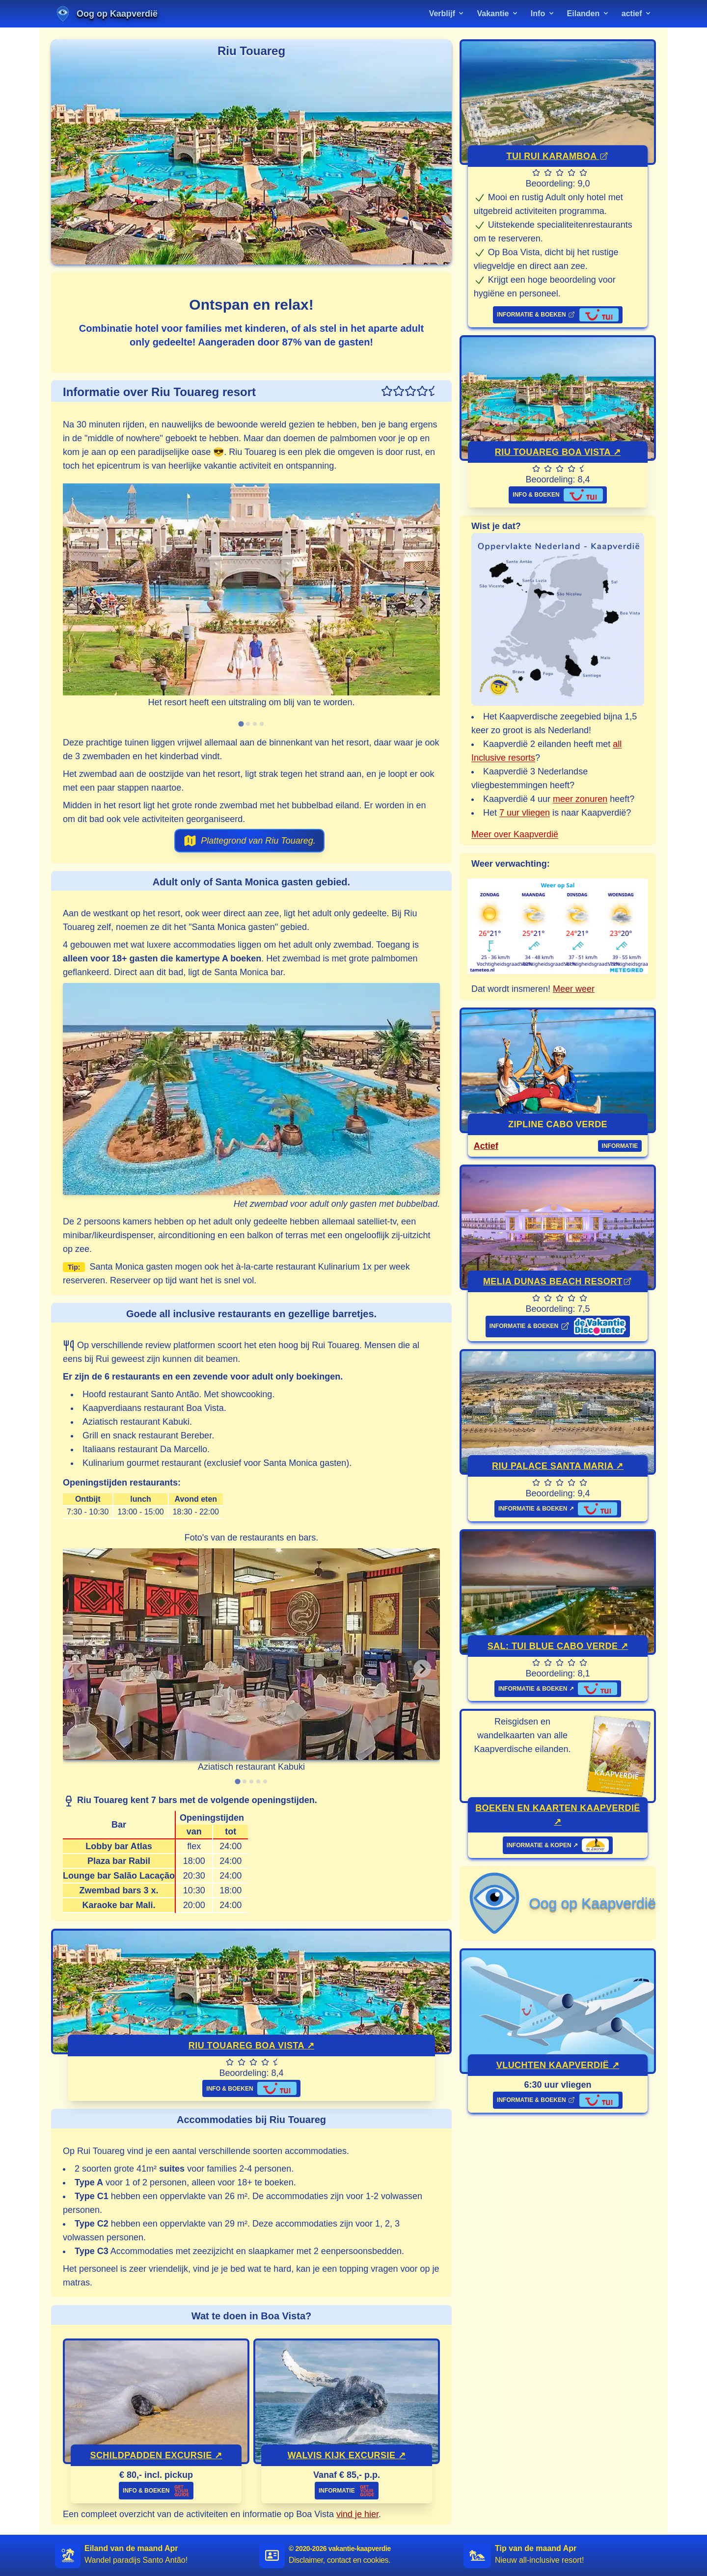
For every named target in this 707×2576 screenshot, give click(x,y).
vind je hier (357, 2514)
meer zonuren (580, 799)
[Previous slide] (80, 604)
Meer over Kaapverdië (514, 834)
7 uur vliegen (524, 813)
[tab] (241, 723)
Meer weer (574, 989)
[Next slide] (422, 604)
